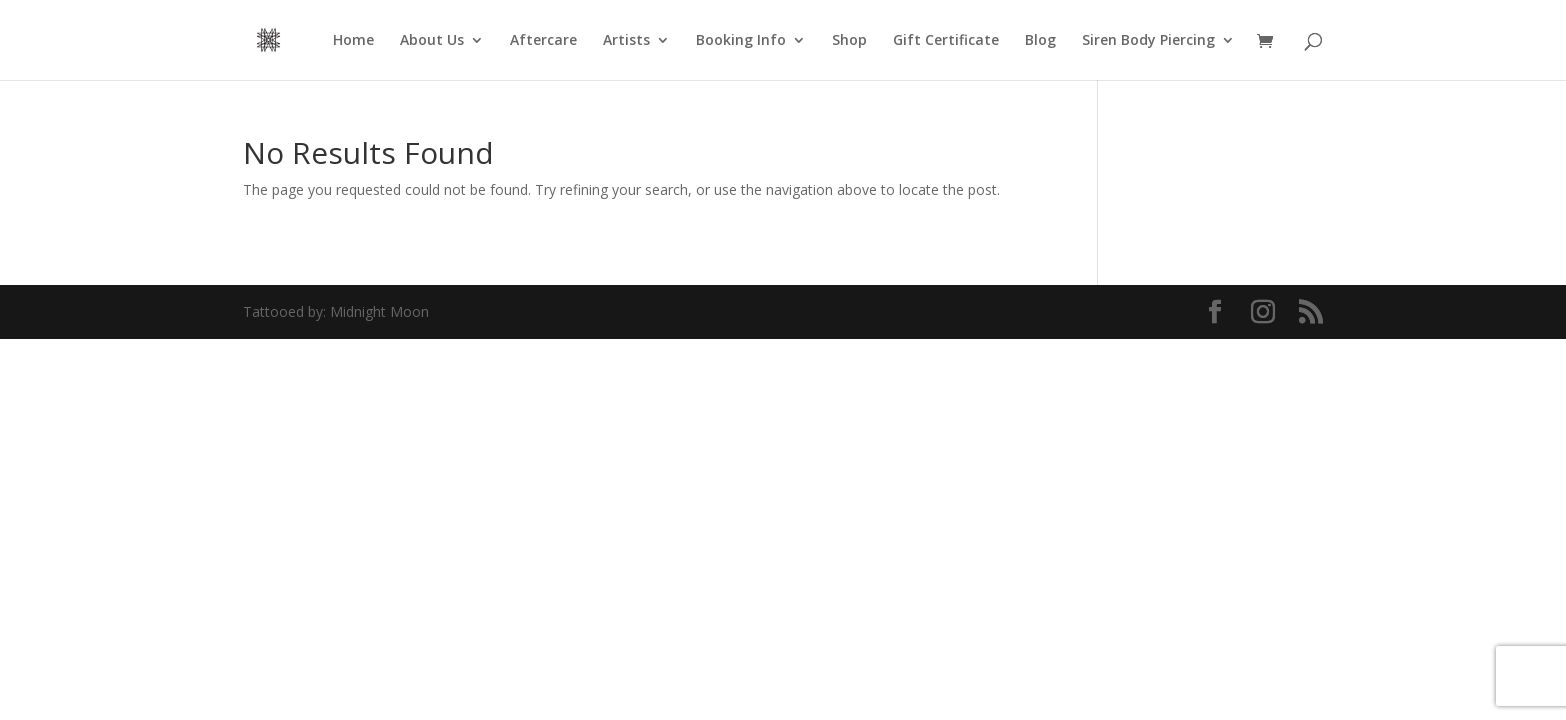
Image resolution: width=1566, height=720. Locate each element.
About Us (432, 41)
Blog (1040, 41)
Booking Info (741, 41)
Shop (849, 41)
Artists (626, 41)
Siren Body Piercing (1148, 41)
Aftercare (543, 41)
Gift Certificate (946, 41)
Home (353, 41)
